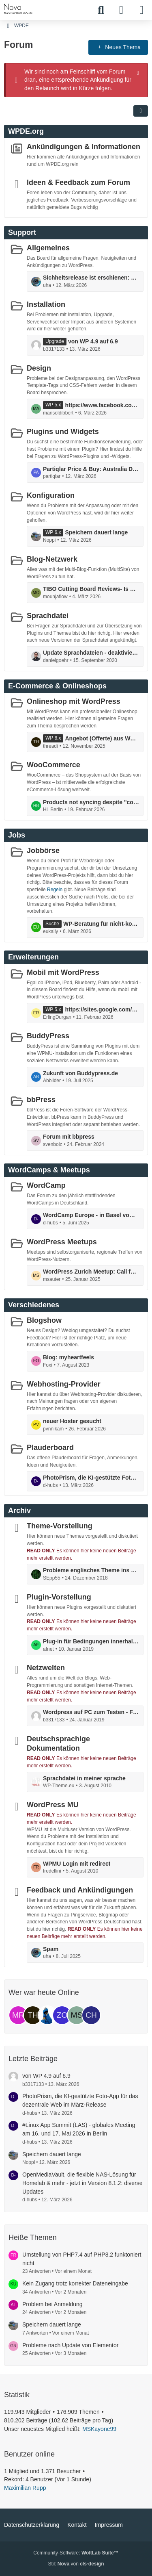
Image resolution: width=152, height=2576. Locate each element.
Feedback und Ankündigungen (80, 1890)
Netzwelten (46, 1668)
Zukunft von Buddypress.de (80, 1073)
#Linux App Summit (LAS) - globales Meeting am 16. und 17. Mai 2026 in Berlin (78, 2129)
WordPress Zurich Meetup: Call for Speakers (91, 1271)
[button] (140, 111)
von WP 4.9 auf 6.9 (93, 341)
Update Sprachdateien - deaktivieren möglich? (91, 652)
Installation (46, 304)
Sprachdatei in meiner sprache (84, 1778)
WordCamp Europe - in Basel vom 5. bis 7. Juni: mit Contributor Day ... (91, 1215)
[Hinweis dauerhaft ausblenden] (138, 72)
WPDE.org (26, 131)
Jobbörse (43, 850)
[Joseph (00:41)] (47, 2015)
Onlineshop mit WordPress (73, 701)
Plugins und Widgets (63, 432)
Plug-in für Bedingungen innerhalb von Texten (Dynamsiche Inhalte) (91, 1641)
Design (39, 368)
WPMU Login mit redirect (76, 1863)
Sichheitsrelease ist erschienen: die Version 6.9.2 (91, 277)
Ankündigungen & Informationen (83, 147)
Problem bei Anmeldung (52, 2304)
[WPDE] (18, 9)
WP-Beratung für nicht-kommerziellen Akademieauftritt (101, 923)
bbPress (41, 1100)
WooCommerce (53, 765)
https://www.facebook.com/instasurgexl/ (102, 405)
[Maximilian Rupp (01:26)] (18, 2015)
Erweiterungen (33, 957)
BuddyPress (48, 1036)
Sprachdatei (48, 616)
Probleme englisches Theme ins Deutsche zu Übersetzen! (91, 1570)
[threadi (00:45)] (33, 2015)
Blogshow (44, 1320)
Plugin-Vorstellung (59, 1597)
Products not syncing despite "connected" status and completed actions (91, 802)
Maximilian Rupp (25, 2488)
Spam (50, 1948)
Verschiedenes (33, 1305)
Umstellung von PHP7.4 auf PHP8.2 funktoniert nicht (81, 2258)
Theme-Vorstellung (59, 1526)
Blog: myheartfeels (68, 1357)
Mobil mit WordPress (63, 972)
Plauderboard (50, 1447)
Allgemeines (48, 248)
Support (22, 232)
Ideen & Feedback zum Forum (78, 182)
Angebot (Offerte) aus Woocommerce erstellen (102, 738)
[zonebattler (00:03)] (62, 2015)
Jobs (16, 835)
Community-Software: (75, 2553)
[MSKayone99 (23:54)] (76, 2015)
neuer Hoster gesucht (72, 1421)
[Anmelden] (121, 10)
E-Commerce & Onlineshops (57, 685)
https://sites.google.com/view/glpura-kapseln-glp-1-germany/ (102, 1009)
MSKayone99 (99, 2429)
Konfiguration (51, 495)
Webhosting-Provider (64, 1384)
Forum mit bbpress (68, 1136)
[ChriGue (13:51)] (91, 2015)
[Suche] (101, 10)
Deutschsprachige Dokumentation (58, 1743)
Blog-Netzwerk (52, 559)
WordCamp (46, 1185)
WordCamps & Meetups (49, 1170)
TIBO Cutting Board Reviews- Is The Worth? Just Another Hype (91, 589)
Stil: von (76, 2564)
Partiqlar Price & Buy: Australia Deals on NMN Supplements (91, 468)
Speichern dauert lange (96, 532)
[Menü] (141, 10)
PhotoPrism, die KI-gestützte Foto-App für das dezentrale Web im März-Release (91, 1477)
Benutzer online (29, 2454)
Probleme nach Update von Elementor (70, 2345)
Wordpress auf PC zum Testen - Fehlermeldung (91, 1712)
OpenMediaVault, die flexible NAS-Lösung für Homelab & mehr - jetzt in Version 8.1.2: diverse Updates (82, 2182)
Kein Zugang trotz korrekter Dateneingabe (75, 2283)
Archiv (19, 1510)
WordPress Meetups (62, 1242)
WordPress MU (53, 1805)
